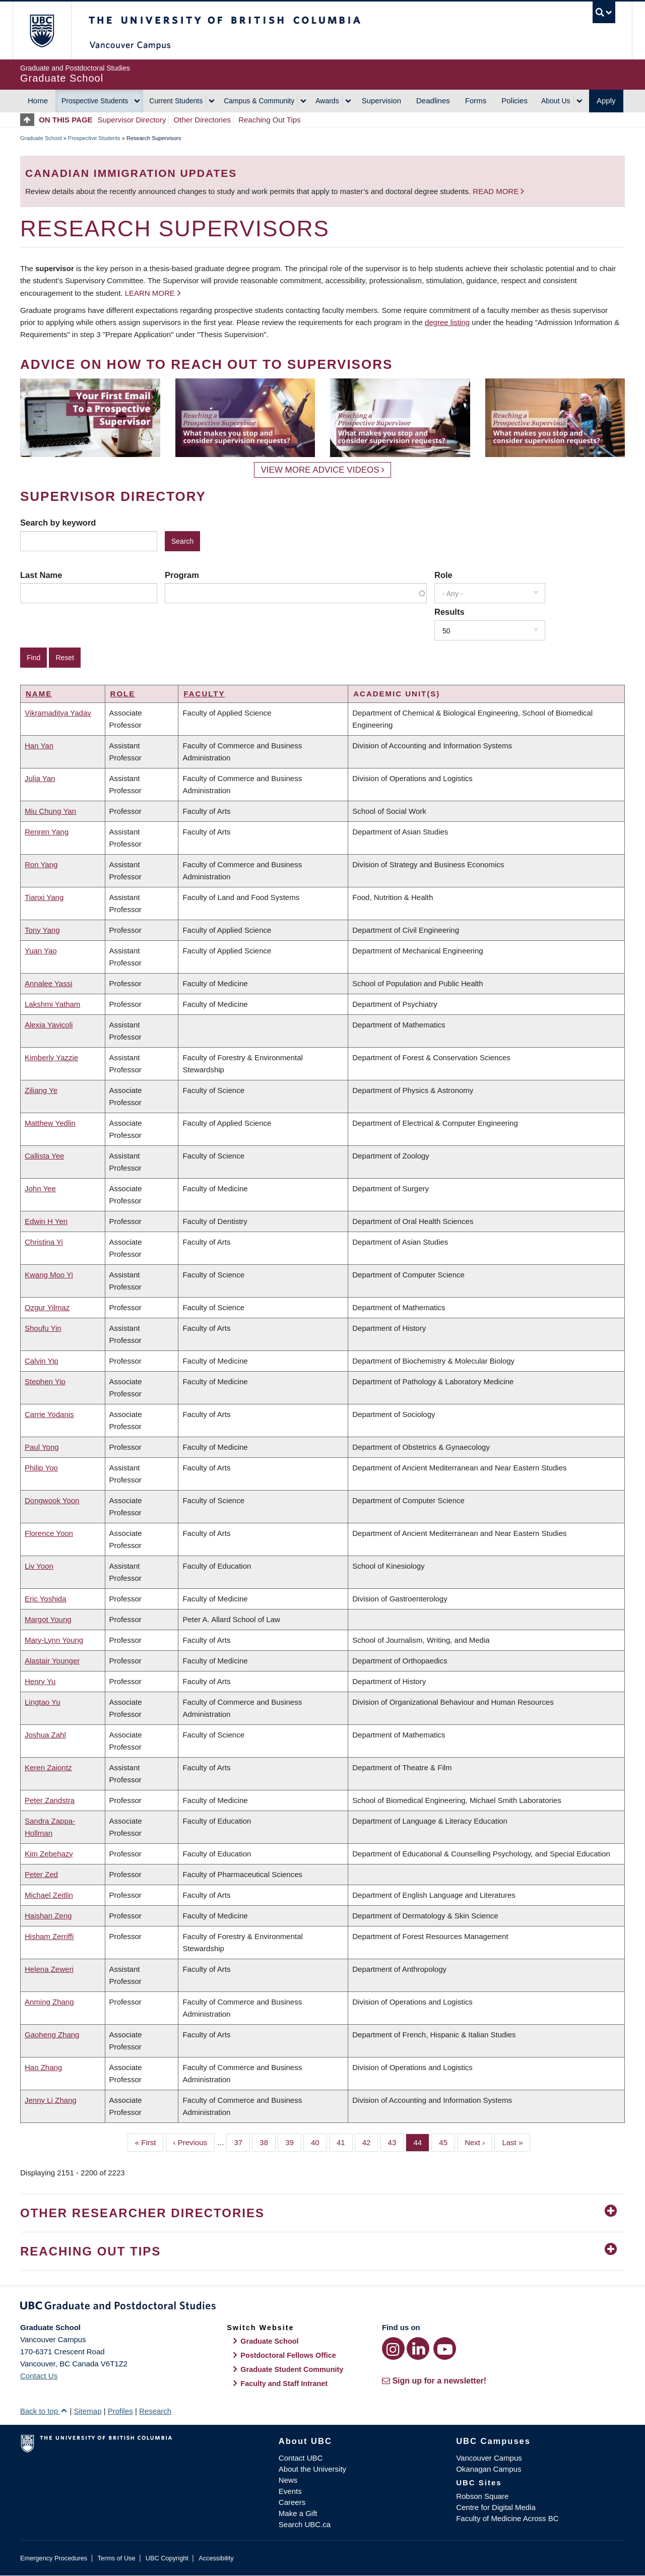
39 (293, 2142)
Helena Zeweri (49, 1969)
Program (182, 574)
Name (39, 693)
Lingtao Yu (42, 1702)
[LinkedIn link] (418, 2348)
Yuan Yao (41, 950)
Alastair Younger (52, 1660)
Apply (606, 100)
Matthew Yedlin (50, 1123)
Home (38, 100)
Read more (497, 191)
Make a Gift (298, 2513)
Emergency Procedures (53, 2558)
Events (290, 2491)
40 (319, 2142)
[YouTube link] (444, 2348)
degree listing (447, 322)
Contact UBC (301, 2458)
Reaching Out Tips (269, 119)
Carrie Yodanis (49, 1414)
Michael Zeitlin (49, 1895)
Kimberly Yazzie (51, 1057)
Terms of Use (116, 2558)
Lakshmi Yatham (52, 1004)
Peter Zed (41, 1874)
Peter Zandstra (50, 1800)
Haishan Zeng (48, 1915)
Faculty (204, 693)
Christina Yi (44, 1242)
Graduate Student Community (291, 2369)
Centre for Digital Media (496, 2507)
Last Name (41, 574)
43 (396, 2142)
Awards (327, 101)
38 (268, 2142)
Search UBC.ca (305, 2524)
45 (447, 2142)
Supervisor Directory (132, 119)
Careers (292, 2502)
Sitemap (87, 2411)
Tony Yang (42, 930)
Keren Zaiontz (48, 1767)
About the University (312, 2469)
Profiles (120, 2411)
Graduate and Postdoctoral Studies (322, 2307)
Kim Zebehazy (49, 1853)
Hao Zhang (43, 2067)
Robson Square (482, 2496)
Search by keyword (58, 522)
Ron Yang (41, 864)
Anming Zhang (49, 2002)
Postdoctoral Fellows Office (288, 2355)
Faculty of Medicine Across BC (507, 2518)
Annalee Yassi (49, 983)
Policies (514, 100)
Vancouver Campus (489, 2458)
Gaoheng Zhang (52, 2034)
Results (449, 611)
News (288, 2480)
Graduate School (41, 138)
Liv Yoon (39, 1566)
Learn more (150, 293)
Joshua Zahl (45, 1734)
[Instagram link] (393, 2348)
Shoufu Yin (43, 1328)
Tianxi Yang (44, 897)
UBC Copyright (167, 2558)
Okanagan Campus (488, 2469)
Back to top (44, 2411)
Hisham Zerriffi (49, 1936)
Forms (476, 100)
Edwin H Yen (46, 1221)
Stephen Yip (45, 1381)
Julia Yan (40, 778)
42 (370, 2142)
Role (443, 574)
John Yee (40, 1188)
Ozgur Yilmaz (47, 1307)
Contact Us (38, 2375)
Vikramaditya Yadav (58, 713)
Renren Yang (47, 831)
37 (242, 2142)
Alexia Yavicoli (49, 1024)
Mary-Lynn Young (54, 1640)
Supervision (381, 100)
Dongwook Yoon (52, 1500)
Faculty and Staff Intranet (284, 2383)
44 (421, 2142)
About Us (555, 101)
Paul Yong (42, 1447)
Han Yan (39, 745)
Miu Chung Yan (50, 811)
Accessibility (216, 2558)
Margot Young (48, 1619)
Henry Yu (40, 1681)
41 (345, 2142)
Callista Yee (44, 1155)
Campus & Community (259, 101)
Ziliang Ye (41, 1090)
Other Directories (202, 119)
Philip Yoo (41, 1467)
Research (155, 2411)
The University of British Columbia (42, 30)
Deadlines (433, 100)
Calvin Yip (41, 1361)
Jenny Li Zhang (51, 2100)
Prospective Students (94, 101)
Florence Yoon (49, 1533)
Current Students (176, 101)
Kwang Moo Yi (49, 1274)
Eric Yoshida (46, 1598)
